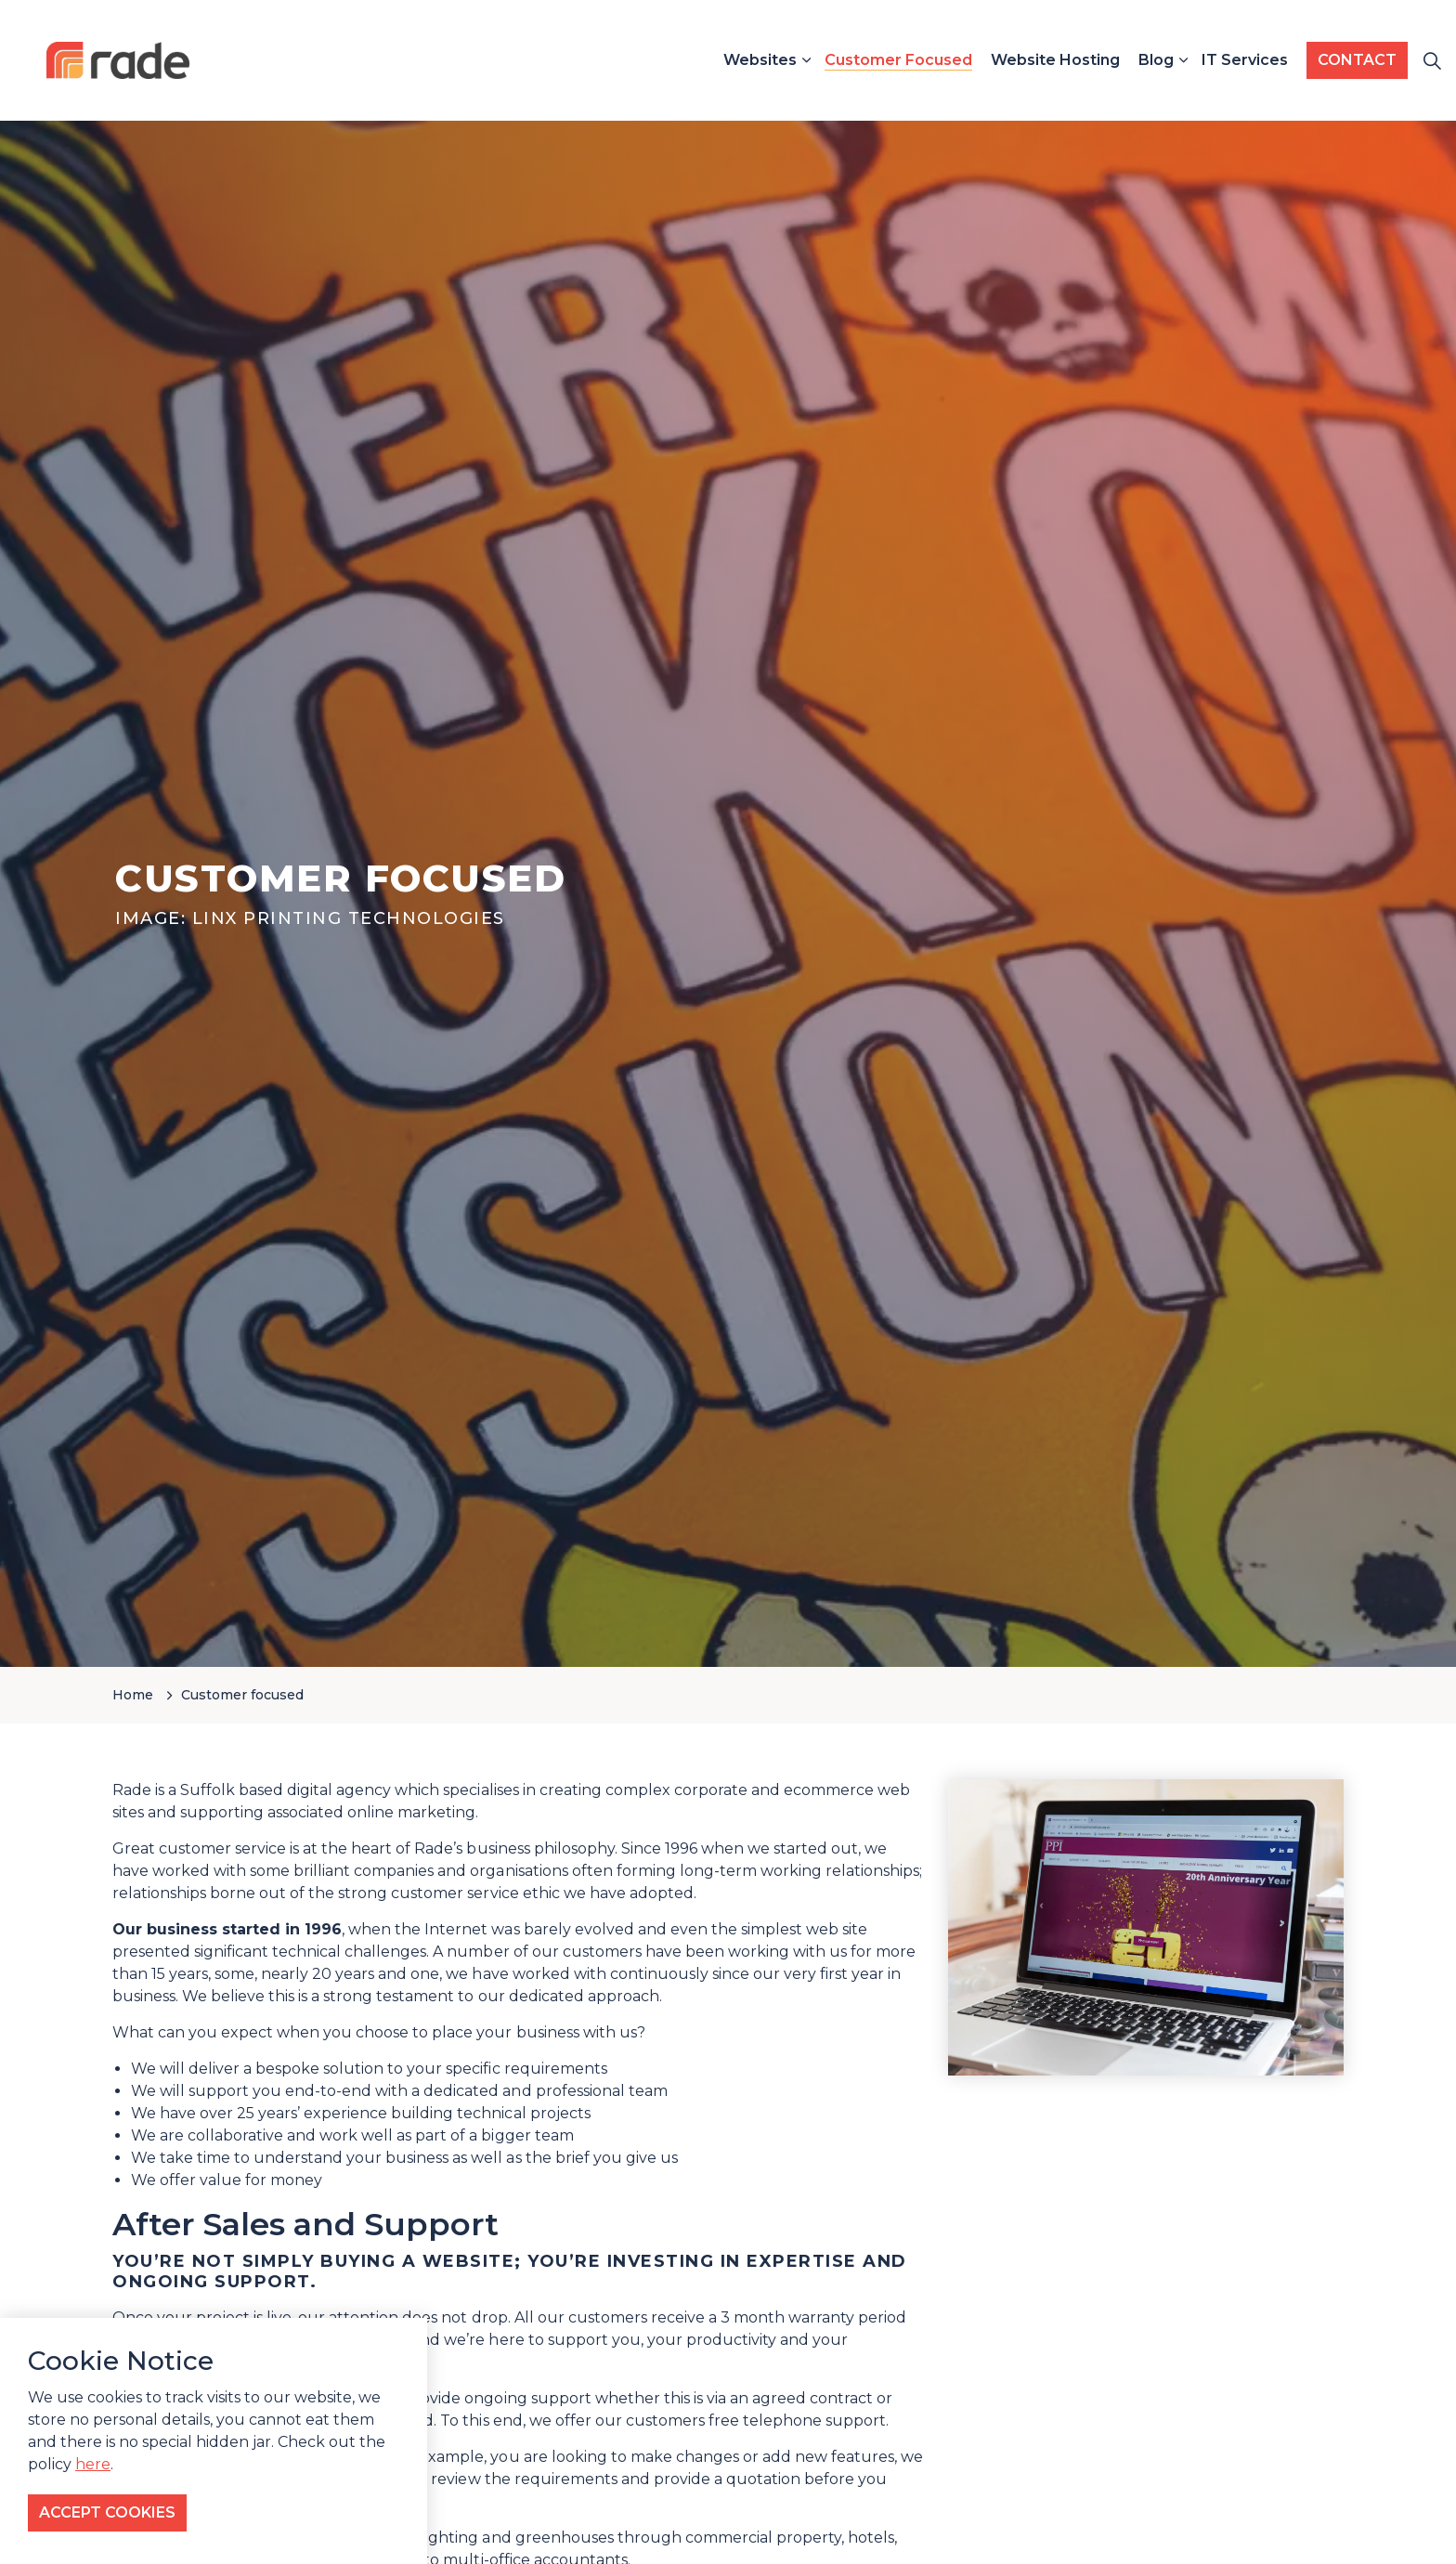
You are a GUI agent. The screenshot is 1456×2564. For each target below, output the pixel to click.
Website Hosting (1055, 60)
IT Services (1245, 60)
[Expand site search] (1432, 60)
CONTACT (1357, 60)
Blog (1156, 60)
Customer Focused (898, 60)
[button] (1146, 1927)
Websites (760, 60)
